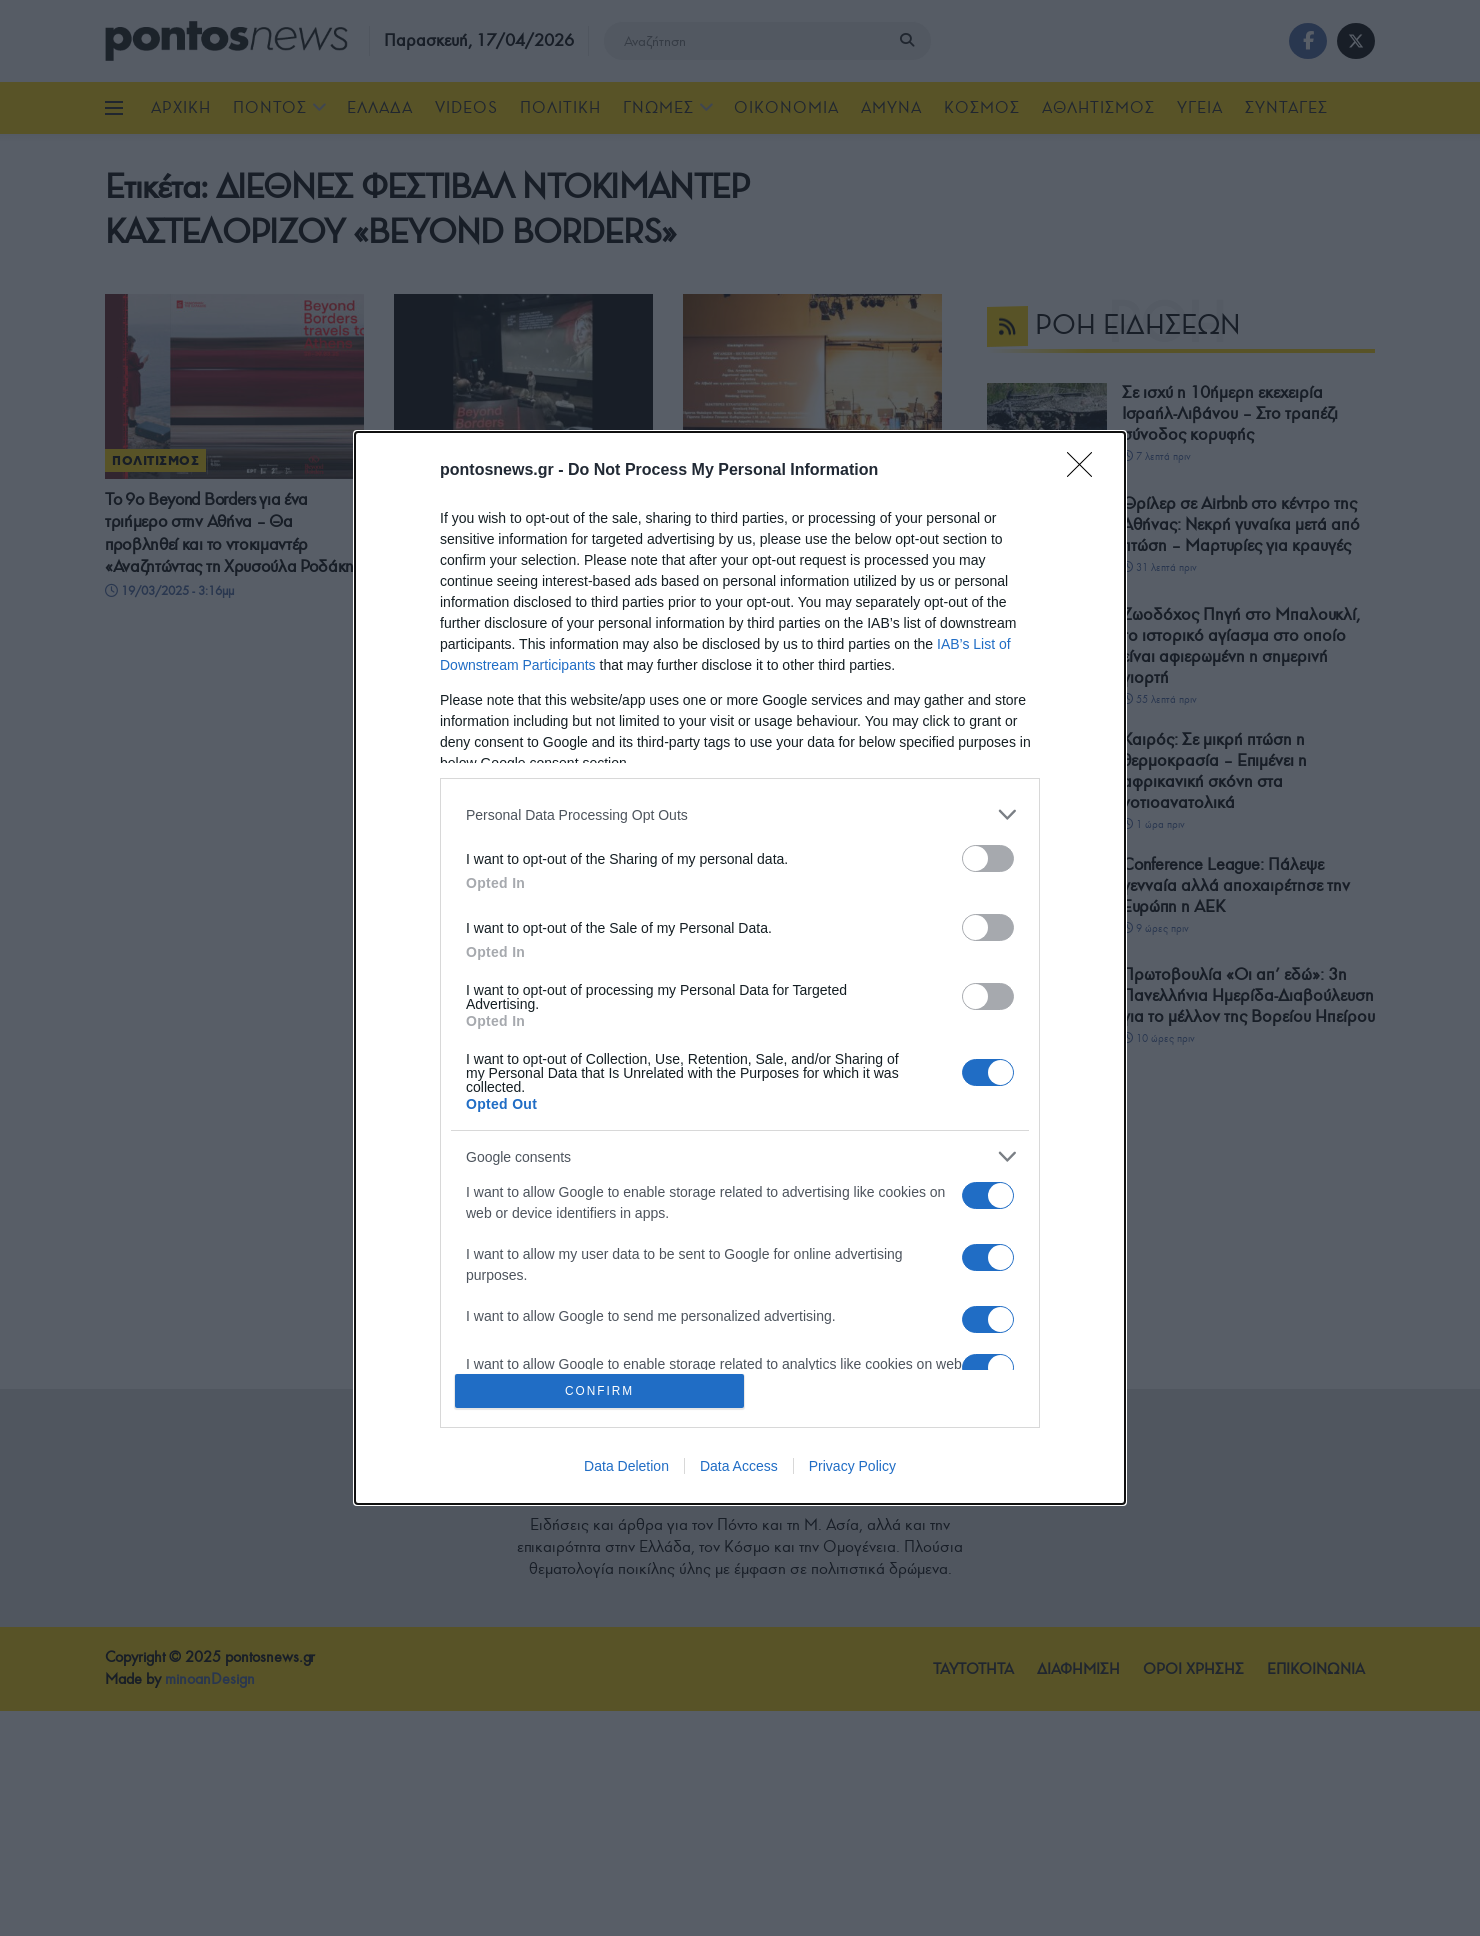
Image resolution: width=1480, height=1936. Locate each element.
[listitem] (740, 812)
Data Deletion (626, 1468)
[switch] (988, 856)
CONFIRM (602, 1390)
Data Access (739, 1468)
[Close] (1086, 469)
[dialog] (740, 968)
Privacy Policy (852, 1468)
